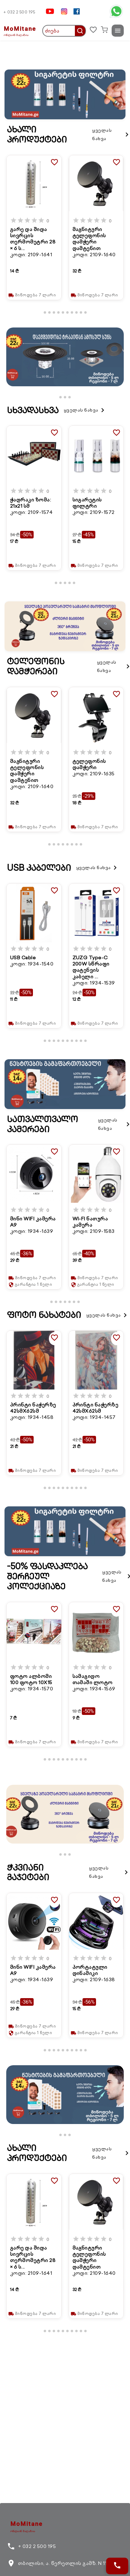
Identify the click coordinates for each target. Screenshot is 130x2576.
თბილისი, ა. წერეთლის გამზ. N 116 (58, 2563)
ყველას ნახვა (111, 134)
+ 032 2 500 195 (19, 12)
